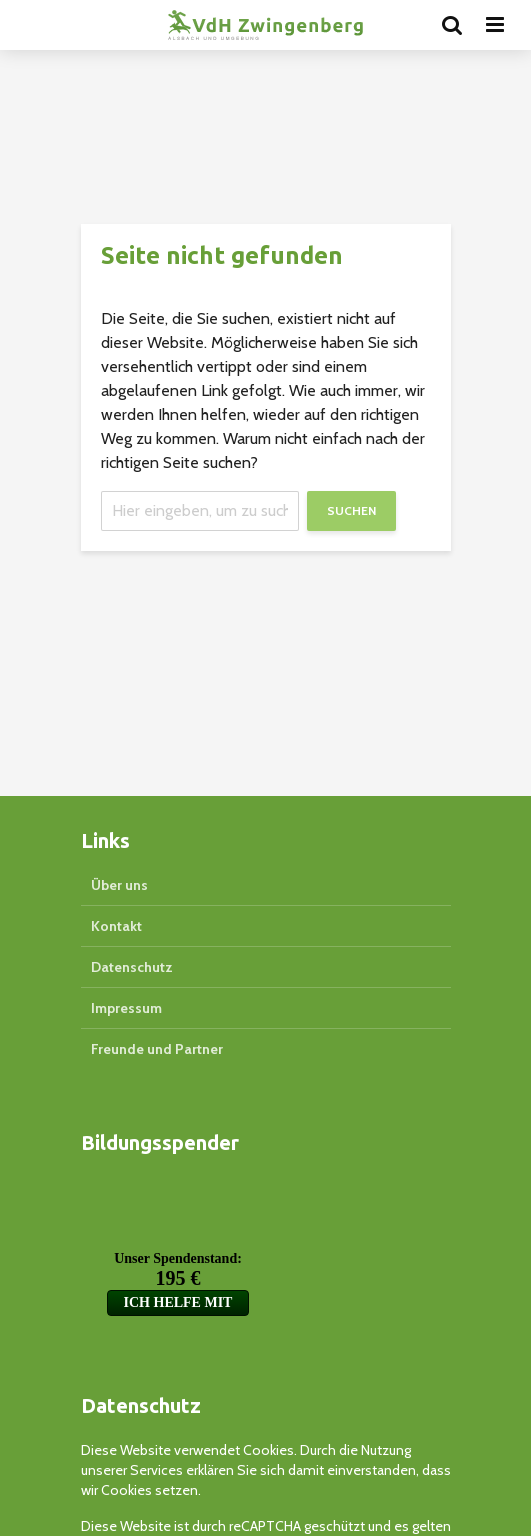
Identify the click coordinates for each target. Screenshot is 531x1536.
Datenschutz (132, 967)
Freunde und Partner (157, 1049)
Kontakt (116, 926)
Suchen (351, 510)
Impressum (126, 1008)
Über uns (119, 885)
